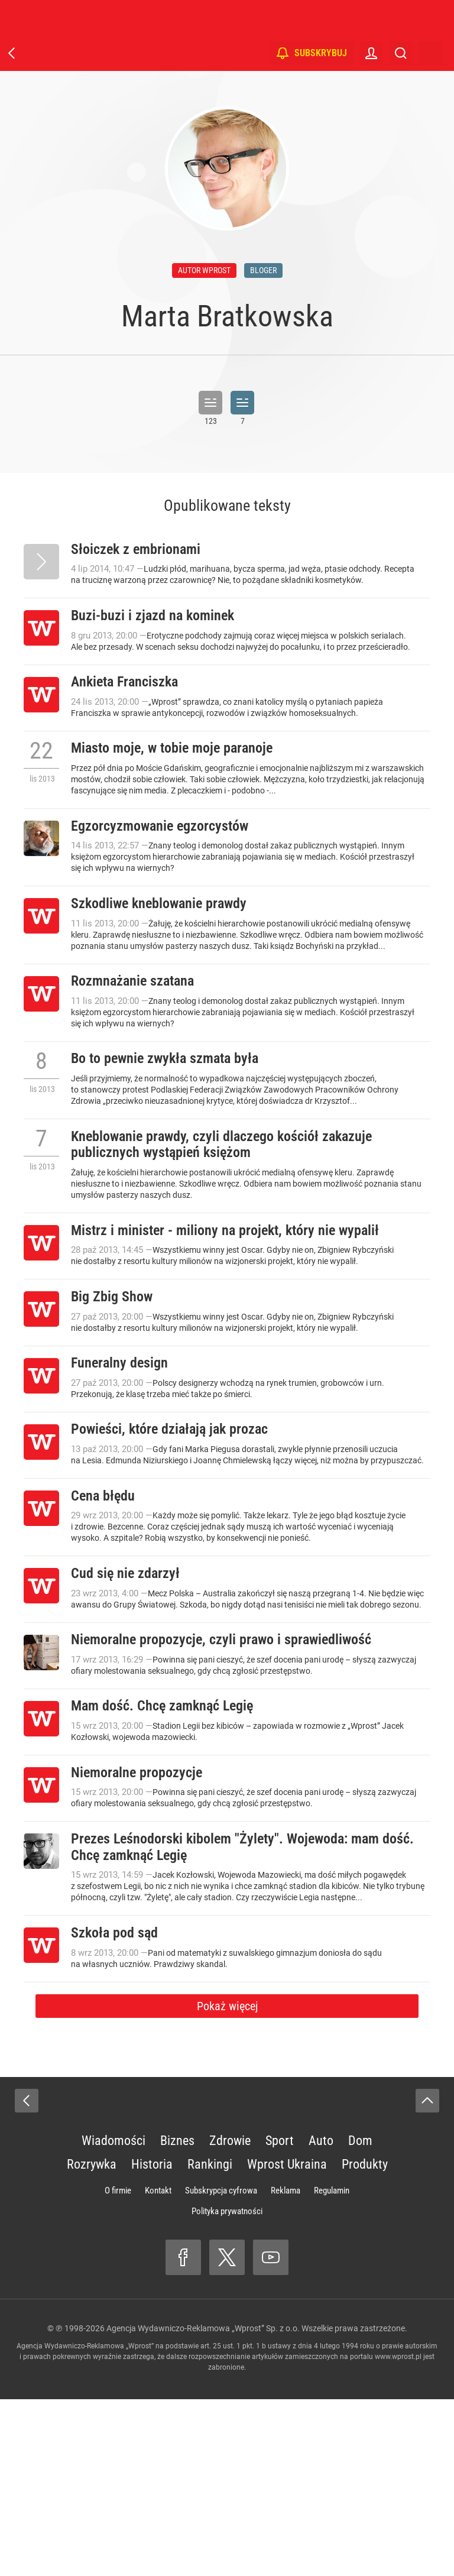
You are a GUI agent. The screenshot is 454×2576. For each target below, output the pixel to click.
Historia (152, 2341)
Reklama (285, 2367)
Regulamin (331, 2367)
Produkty (365, 2341)
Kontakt (158, 2367)
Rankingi (209, 2341)
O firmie (118, 2367)
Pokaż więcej (227, 2183)
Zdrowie (230, 2317)
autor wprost (204, 270)
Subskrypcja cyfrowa (221, 2367)
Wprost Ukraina (287, 2341)
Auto (321, 2317)
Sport (279, 2317)
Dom (360, 2317)
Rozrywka (91, 2341)
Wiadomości (113, 2317)
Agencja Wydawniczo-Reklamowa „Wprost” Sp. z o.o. (203, 2505)
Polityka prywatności (227, 2388)
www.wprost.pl (398, 2533)
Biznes (177, 2317)
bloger (263, 270)
